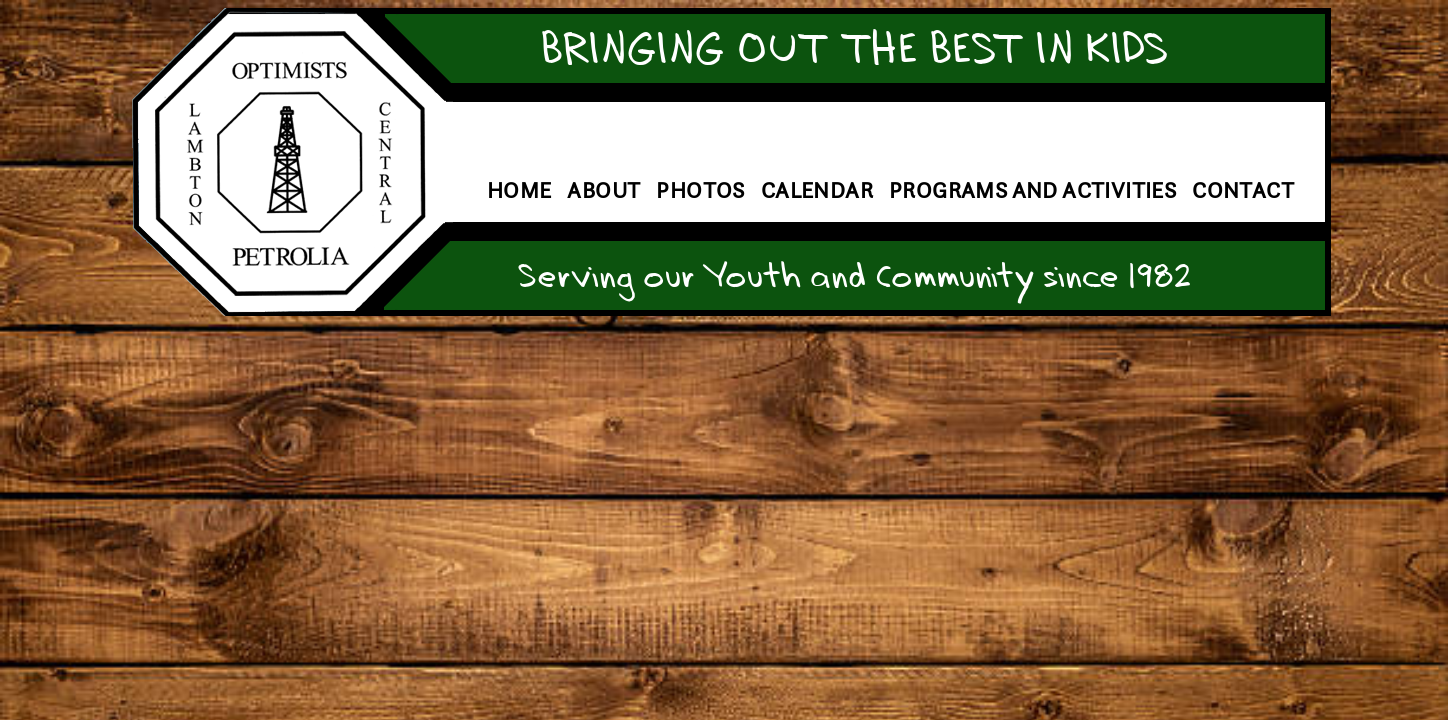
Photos (700, 190)
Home (519, 190)
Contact (1243, 190)
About (603, 190)
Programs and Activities (1032, 190)
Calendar (817, 190)
